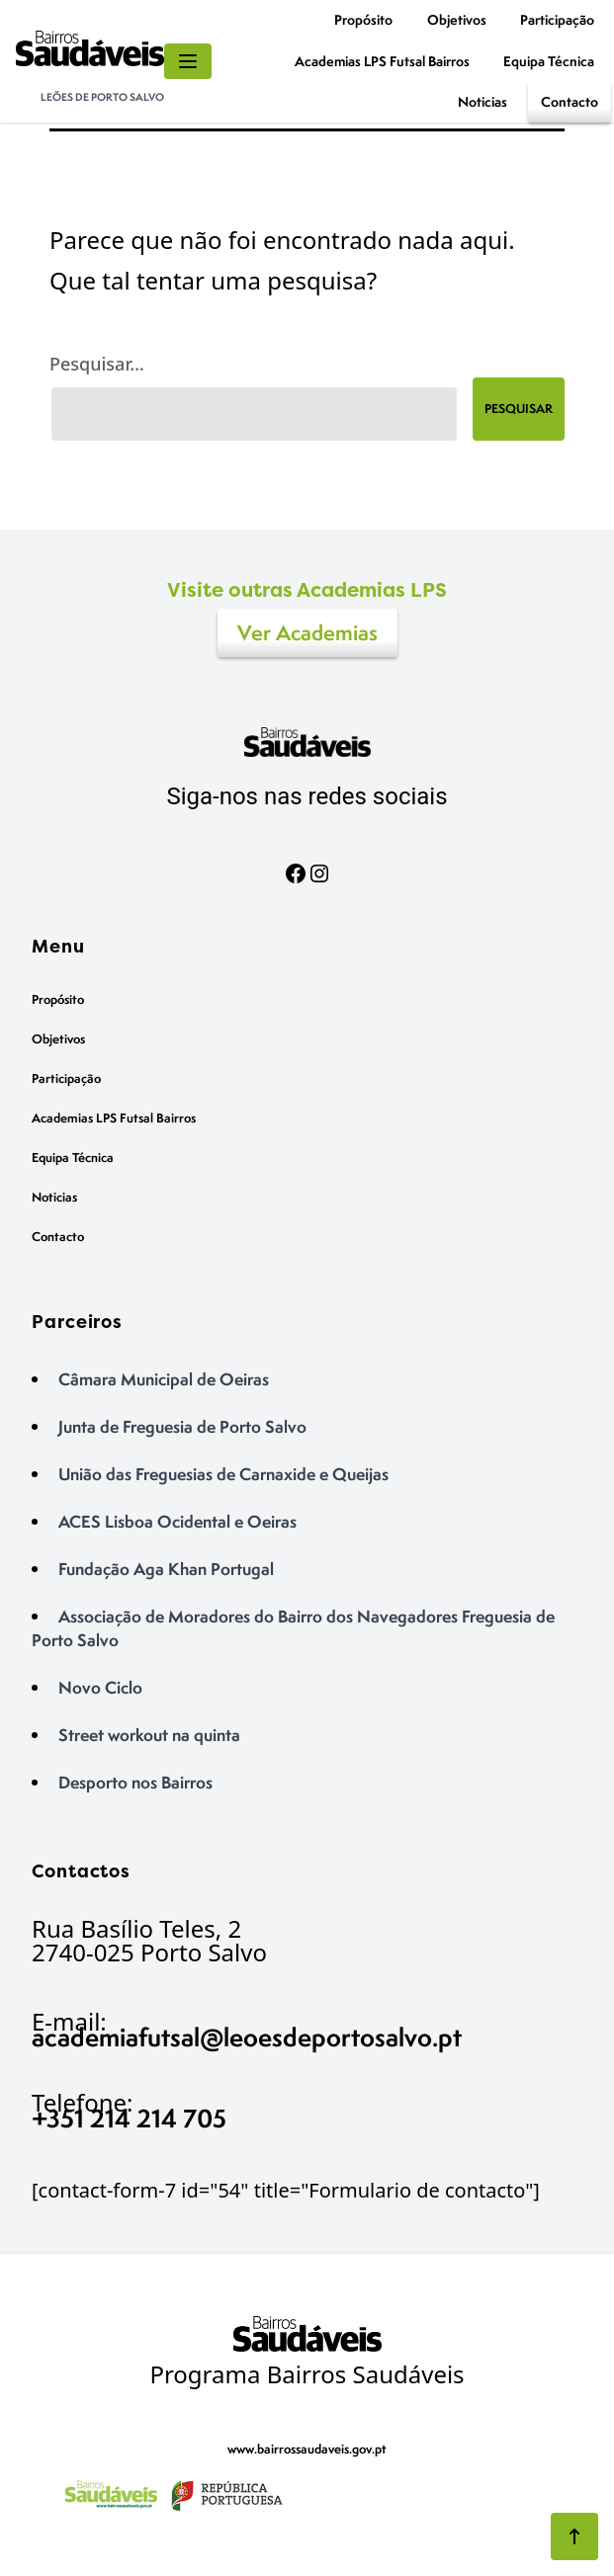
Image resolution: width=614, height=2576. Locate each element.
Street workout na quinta (149, 1734)
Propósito (363, 19)
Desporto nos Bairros (135, 1782)
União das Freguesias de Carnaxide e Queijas (223, 1473)
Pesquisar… (96, 363)
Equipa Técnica (548, 60)
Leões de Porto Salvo (102, 97)
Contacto (569, 101)
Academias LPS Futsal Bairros (382, 60)
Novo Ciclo (100, 1687)
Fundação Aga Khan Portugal (166, 1568)
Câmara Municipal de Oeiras (163, 1379)
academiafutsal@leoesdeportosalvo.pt (247, 2037)
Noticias (482, 101)
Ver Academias (307, 633)
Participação (557, 19)
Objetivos (456, 19)
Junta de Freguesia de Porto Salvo (182, 1426)
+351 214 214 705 (129, 2118)
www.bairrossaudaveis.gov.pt (307, 2449)
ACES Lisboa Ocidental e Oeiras (177, 1521)
